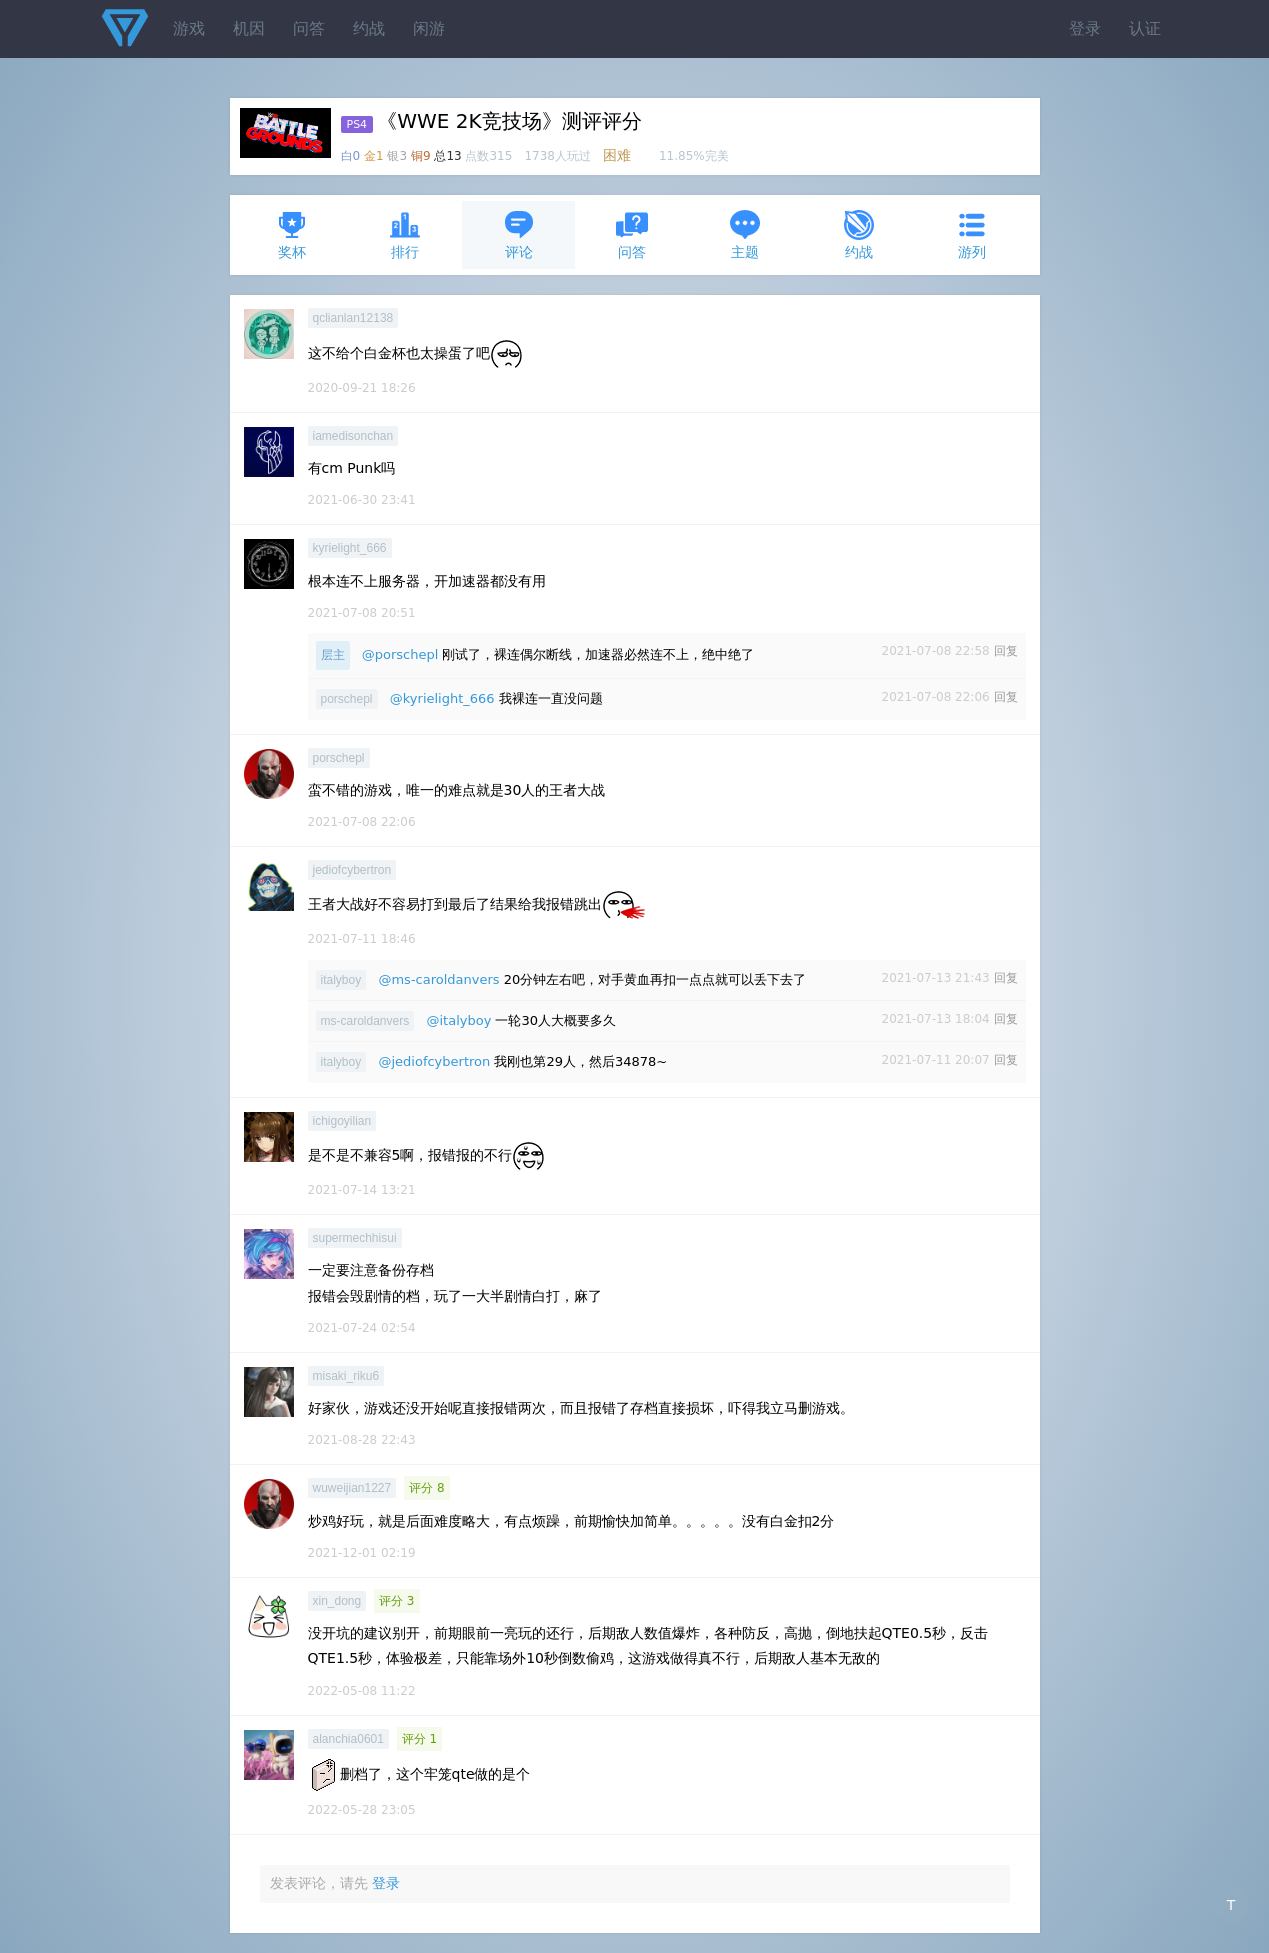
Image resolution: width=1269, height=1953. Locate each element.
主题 (745, 234)
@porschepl (400, 654)
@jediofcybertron (434, 1061)
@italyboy (458, 1020)
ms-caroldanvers (365, 1021)
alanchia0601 (348, 1739)
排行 (405, 234)
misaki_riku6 (346, 1376)
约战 (369, 28)
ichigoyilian (342, 1121)
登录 (1085, 28)
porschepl (347, 699)
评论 (519, 234)
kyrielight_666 (350, 548)
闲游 (429, 28)
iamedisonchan (353, 436)
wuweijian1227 (352, 1488)
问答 (309, 28)
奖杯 (292, 234)
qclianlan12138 (353, 318)
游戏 (189, 28)
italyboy (341, 980)
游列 (972, 234)
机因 (249, 28)
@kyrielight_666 (442, 698)
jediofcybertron (352, 870)
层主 (333, 655)
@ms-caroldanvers (438, 979)
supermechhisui (355, 1238)
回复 (1006, 651)
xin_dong (337, 1601)
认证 (1145, 28)
